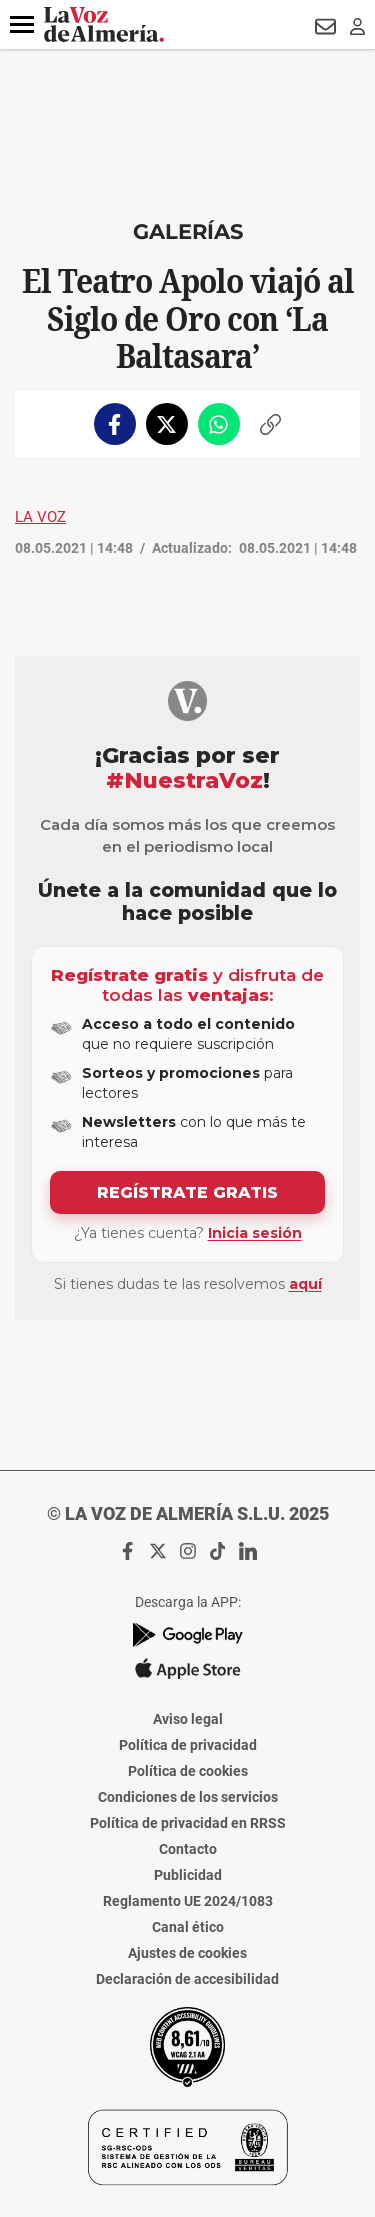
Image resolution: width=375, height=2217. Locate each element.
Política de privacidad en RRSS (188, 1823)
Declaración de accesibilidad (187, 1979)
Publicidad (188, 1875)
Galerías (188, 231)
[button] (22, 25)
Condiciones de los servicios (188, 1797)
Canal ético (188, 1927)
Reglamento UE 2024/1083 (188, 1901)
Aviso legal (188, 1719)
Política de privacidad (188, 1745)
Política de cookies (188, 1771)
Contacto (188, 1849)
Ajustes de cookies (187, 1953)
